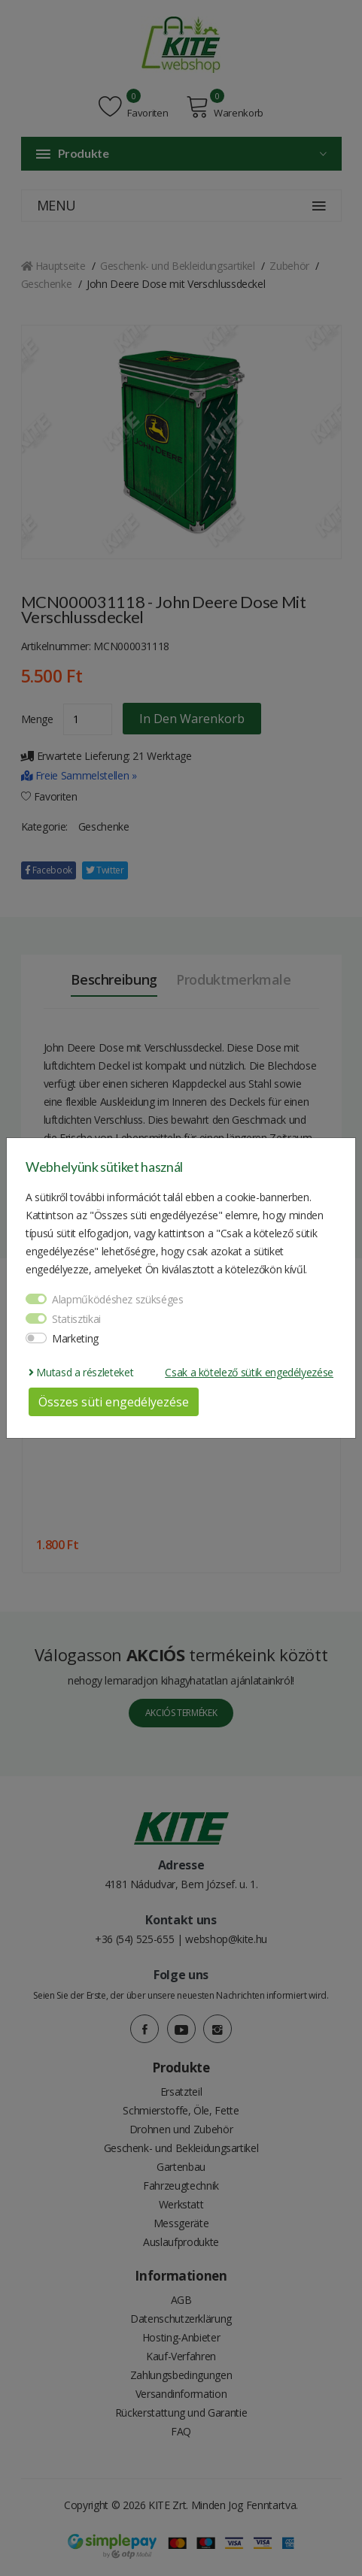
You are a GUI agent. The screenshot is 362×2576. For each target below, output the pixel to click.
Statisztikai (76, 1319)
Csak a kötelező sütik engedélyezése (249, 1372)
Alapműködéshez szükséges (118, 1299)
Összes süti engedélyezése (113, 1402)
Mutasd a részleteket (81, 1372)
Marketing (75, 1338)
